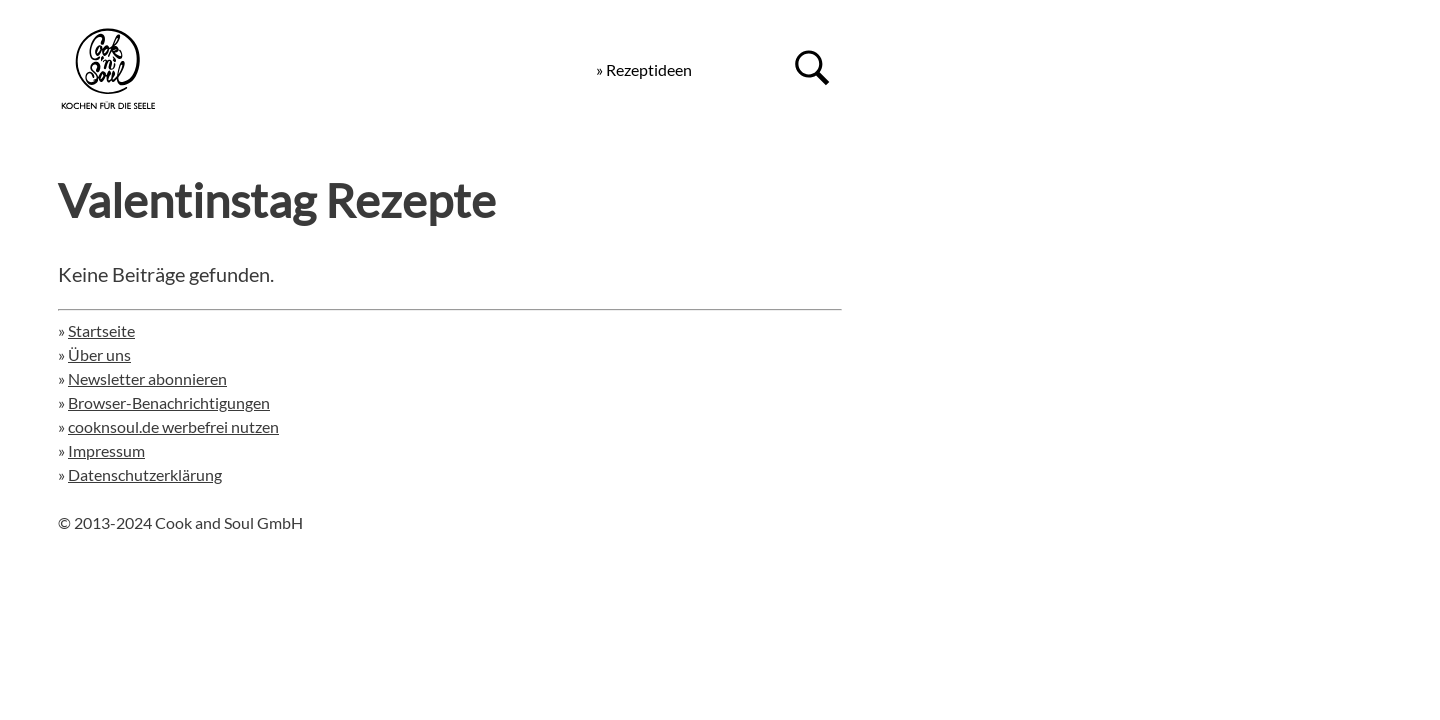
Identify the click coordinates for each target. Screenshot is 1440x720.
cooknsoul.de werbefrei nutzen (173, 426)
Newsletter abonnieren (147, 378)
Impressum (106, 450)
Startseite (101, 330)
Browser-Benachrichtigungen (169, 402)
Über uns (99, 354)
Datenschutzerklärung (145, 474)
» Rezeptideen (644, 69)
